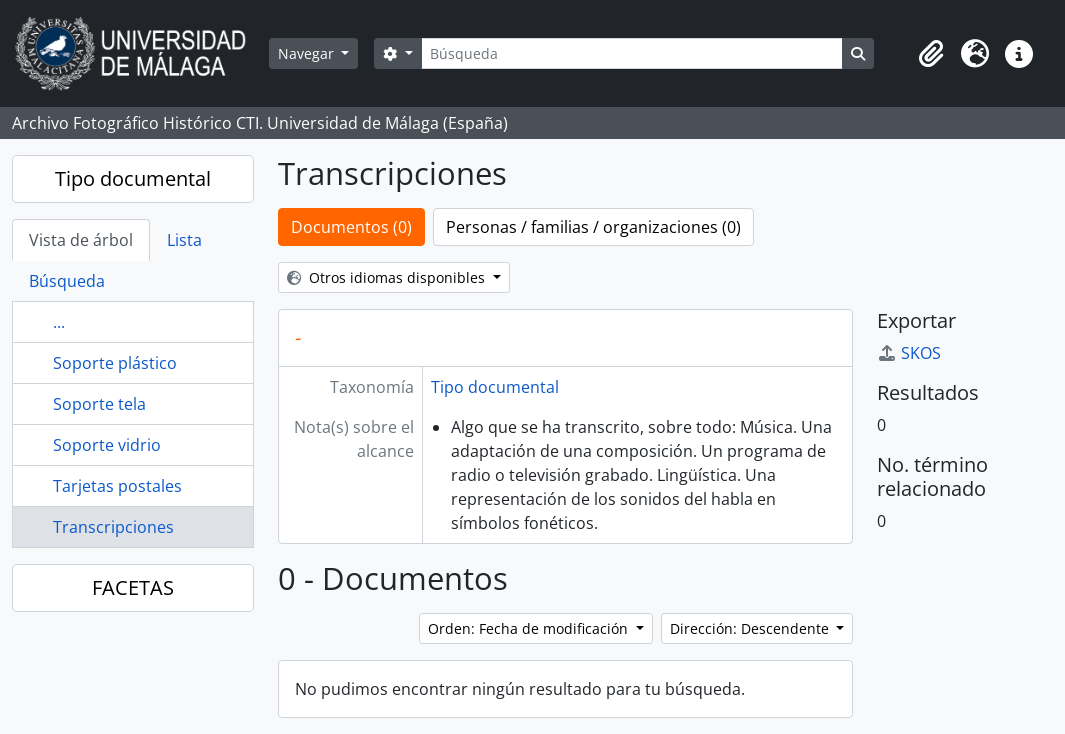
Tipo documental (133, 178)
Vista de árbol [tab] (81, 240)
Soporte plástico (115, 363)
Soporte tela (99, 404)
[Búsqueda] (632, 53)
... (59, 322)
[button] (931, 54)
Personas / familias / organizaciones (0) (593, 227)
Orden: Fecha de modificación (530, 628)
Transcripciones (113, 527)
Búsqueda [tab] (67, 281)
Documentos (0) (351, 227)
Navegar (308, 53)
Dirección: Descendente (751, 628)
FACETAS (133, 587)
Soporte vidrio (107, 445)
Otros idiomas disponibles (388, 277)
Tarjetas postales (117, 486)
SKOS (909, 353)
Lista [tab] (184, 240)
